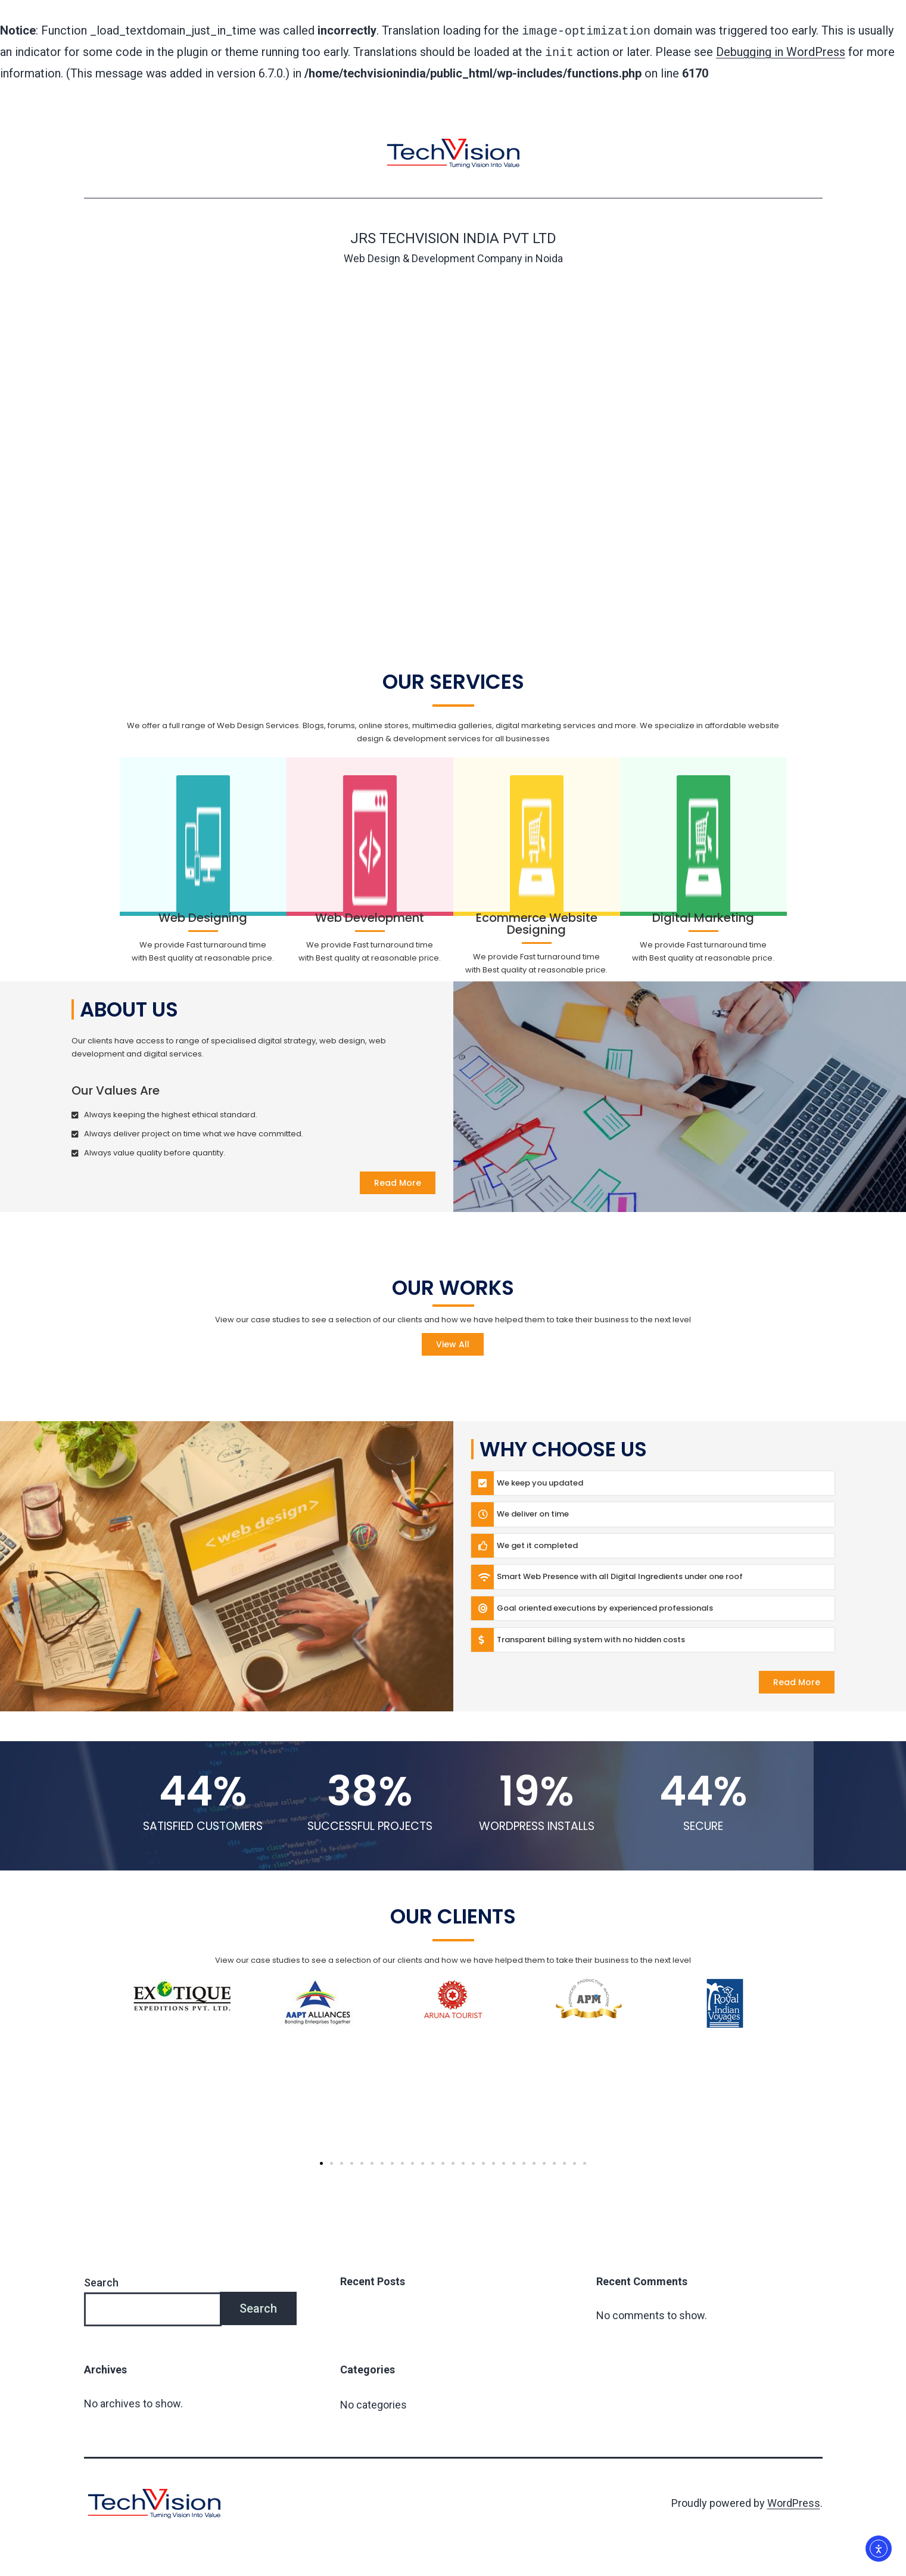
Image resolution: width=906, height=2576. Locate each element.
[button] (321, 2160)
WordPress (793, 2500)
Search (101, 2280)
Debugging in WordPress (780, 50)
